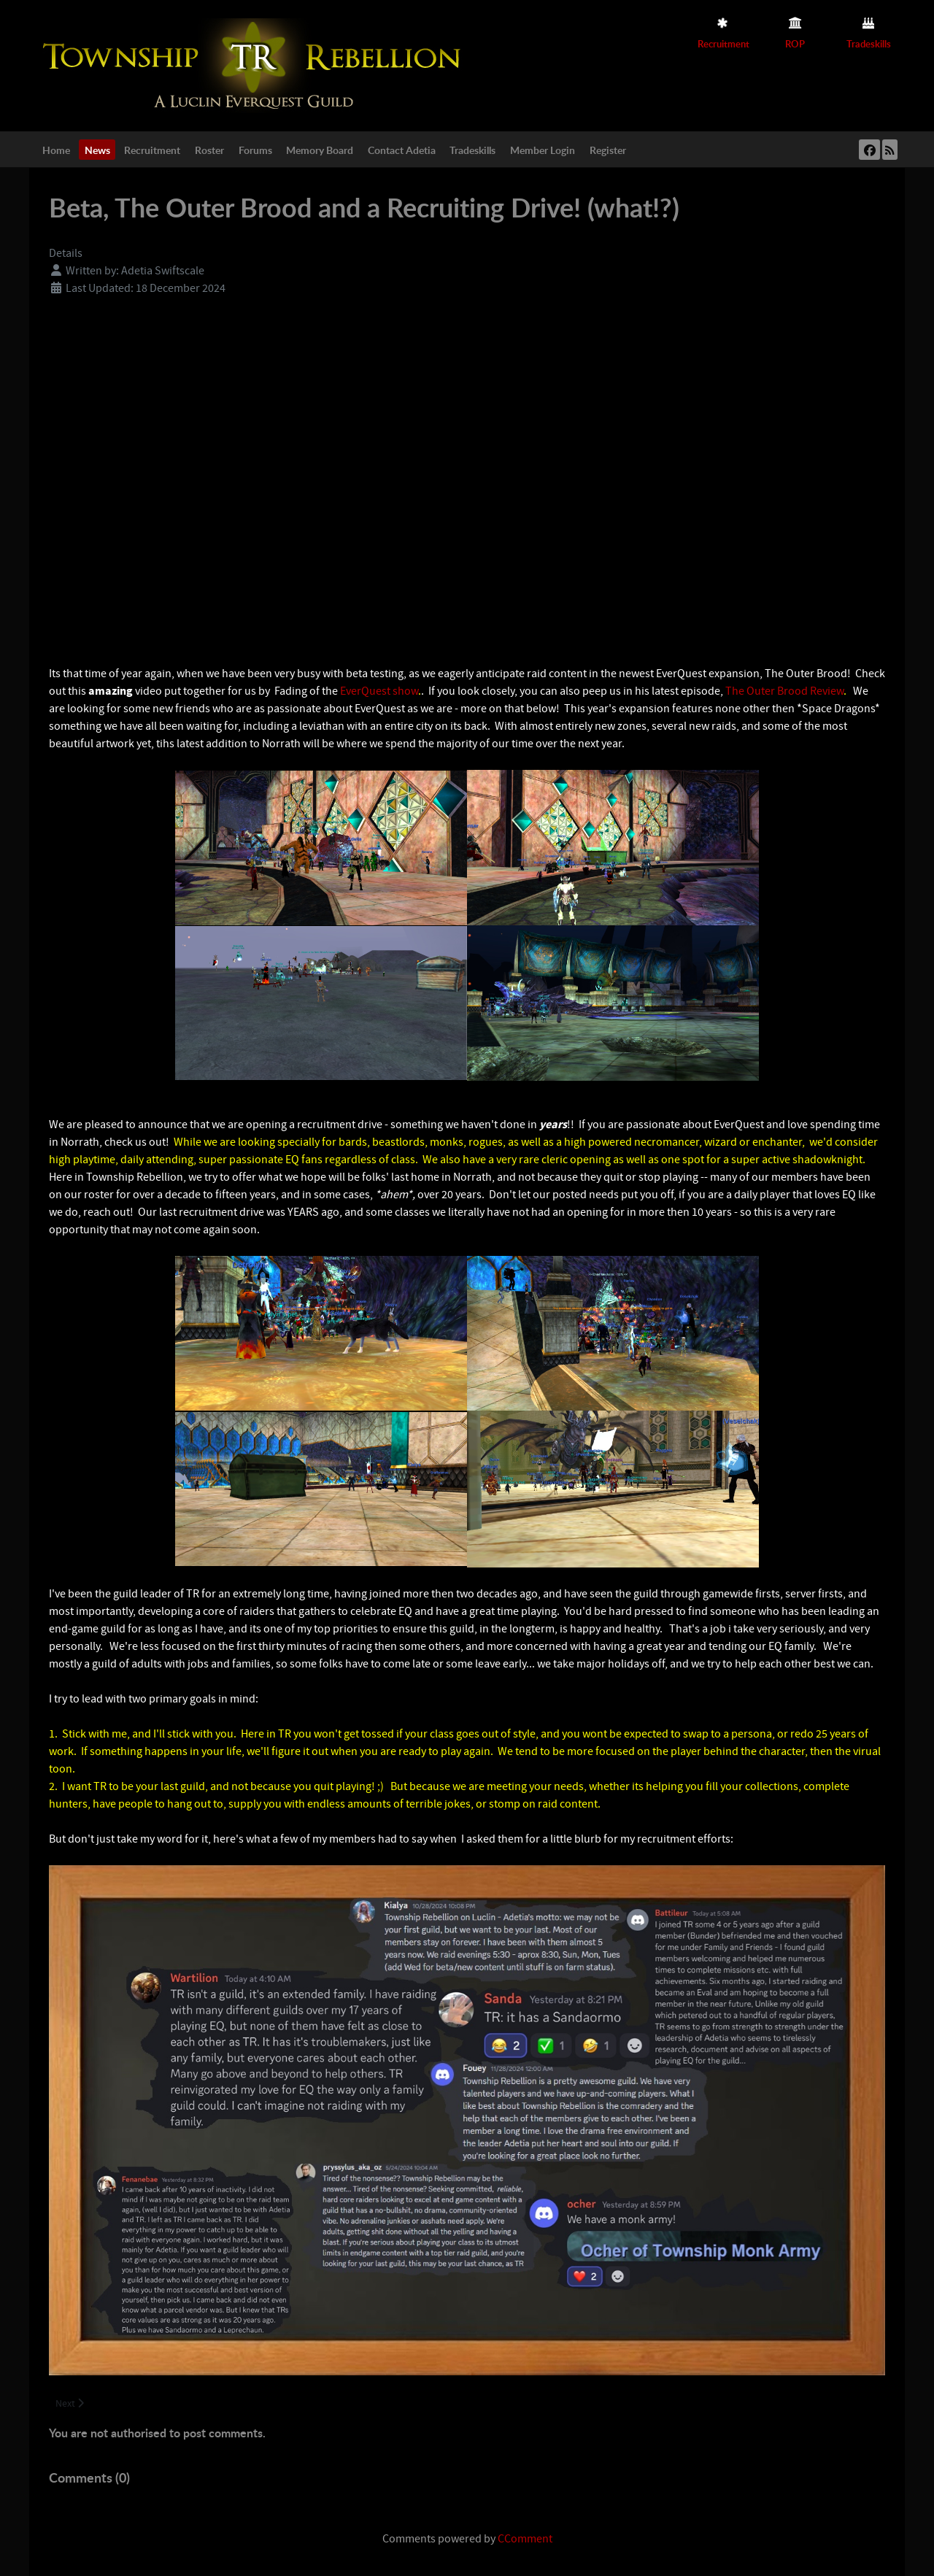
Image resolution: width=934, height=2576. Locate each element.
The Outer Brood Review (784, 691)
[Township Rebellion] (255, 65)
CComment (525, 2538)
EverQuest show (379, 691)
